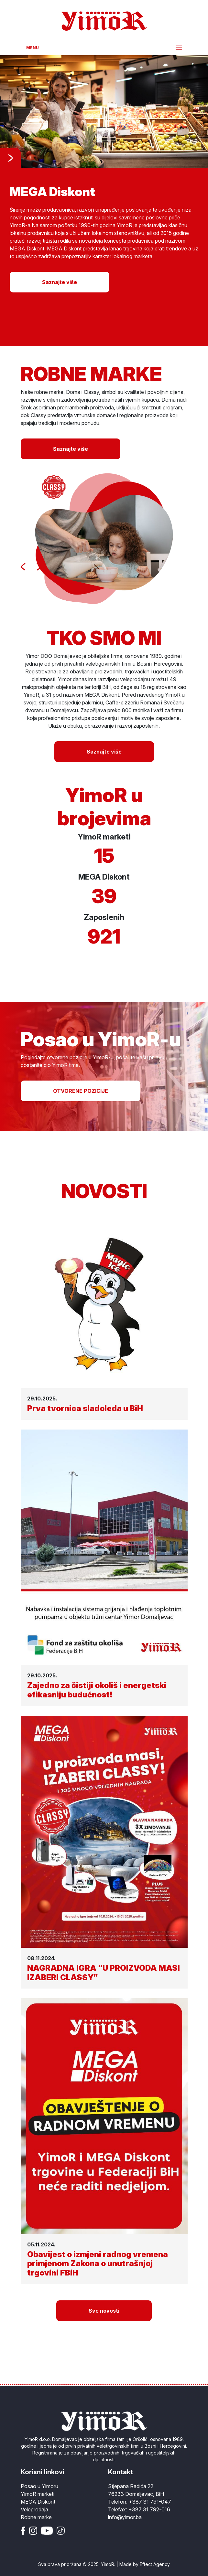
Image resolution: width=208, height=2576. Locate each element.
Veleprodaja (34, 2509)
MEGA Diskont (38, 2501)
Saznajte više (59, 282)
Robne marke (36, 2517)
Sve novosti (104, 2310)
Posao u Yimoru (39, 2486)
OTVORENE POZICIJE (80, 1091)
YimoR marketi (37, 2494)
